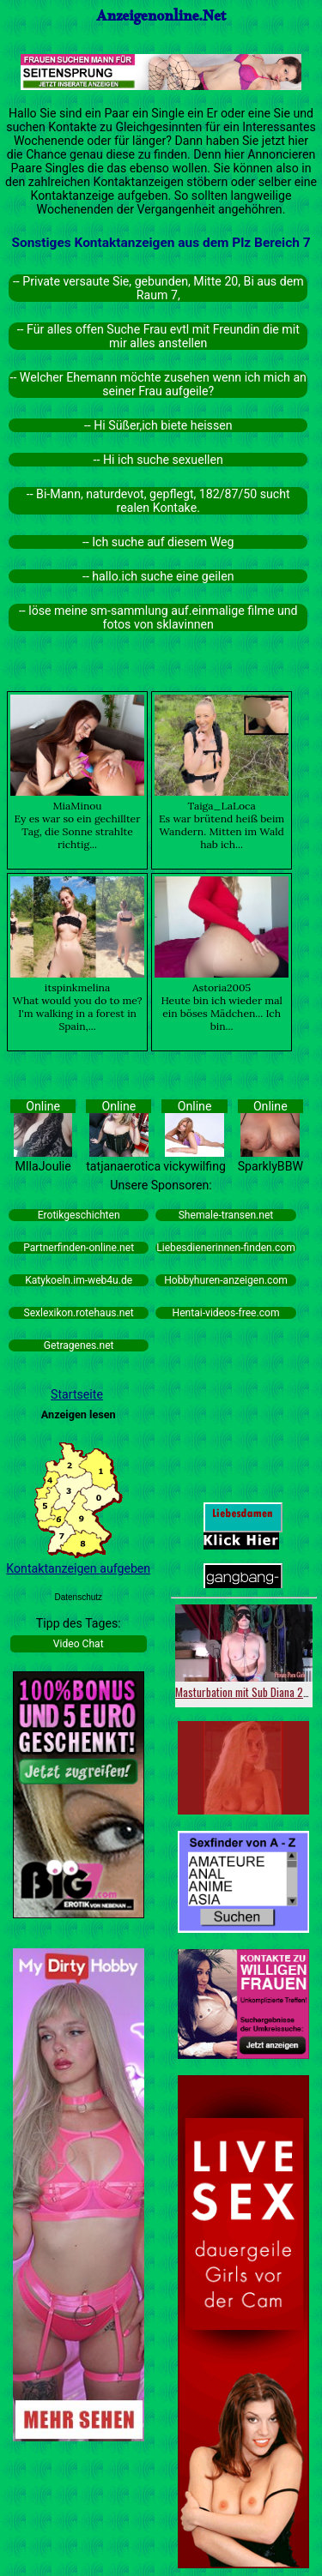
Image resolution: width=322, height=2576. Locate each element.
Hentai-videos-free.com (226, 1313)
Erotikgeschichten (79, 1215)
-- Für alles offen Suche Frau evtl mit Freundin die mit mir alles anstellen (158, 336)
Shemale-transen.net (226, 1215)
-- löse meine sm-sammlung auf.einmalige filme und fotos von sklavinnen (158, 617)
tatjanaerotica (123, 1166)
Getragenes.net (79, 1345)
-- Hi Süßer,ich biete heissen (158, 425)
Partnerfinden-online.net (78, 1248)
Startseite (77, 1394)
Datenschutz (78, 1597)
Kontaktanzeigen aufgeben (78, 1568)
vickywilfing (194, 1166)
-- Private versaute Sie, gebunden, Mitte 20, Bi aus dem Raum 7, (158, 288)
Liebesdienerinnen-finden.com (225, 1248)
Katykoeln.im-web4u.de (78, 1280)
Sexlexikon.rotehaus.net (79, 1313)
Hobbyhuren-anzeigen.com (226, 1280)
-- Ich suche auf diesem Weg (158, 542)
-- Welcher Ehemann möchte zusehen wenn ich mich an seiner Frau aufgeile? (158, 384)
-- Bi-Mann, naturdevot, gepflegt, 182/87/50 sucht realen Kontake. (158, 501)
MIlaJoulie (42, 1166)
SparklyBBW (270, 1166)
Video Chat (78, 1644)
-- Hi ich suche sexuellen (158, 459)
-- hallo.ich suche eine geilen (158, 576)
